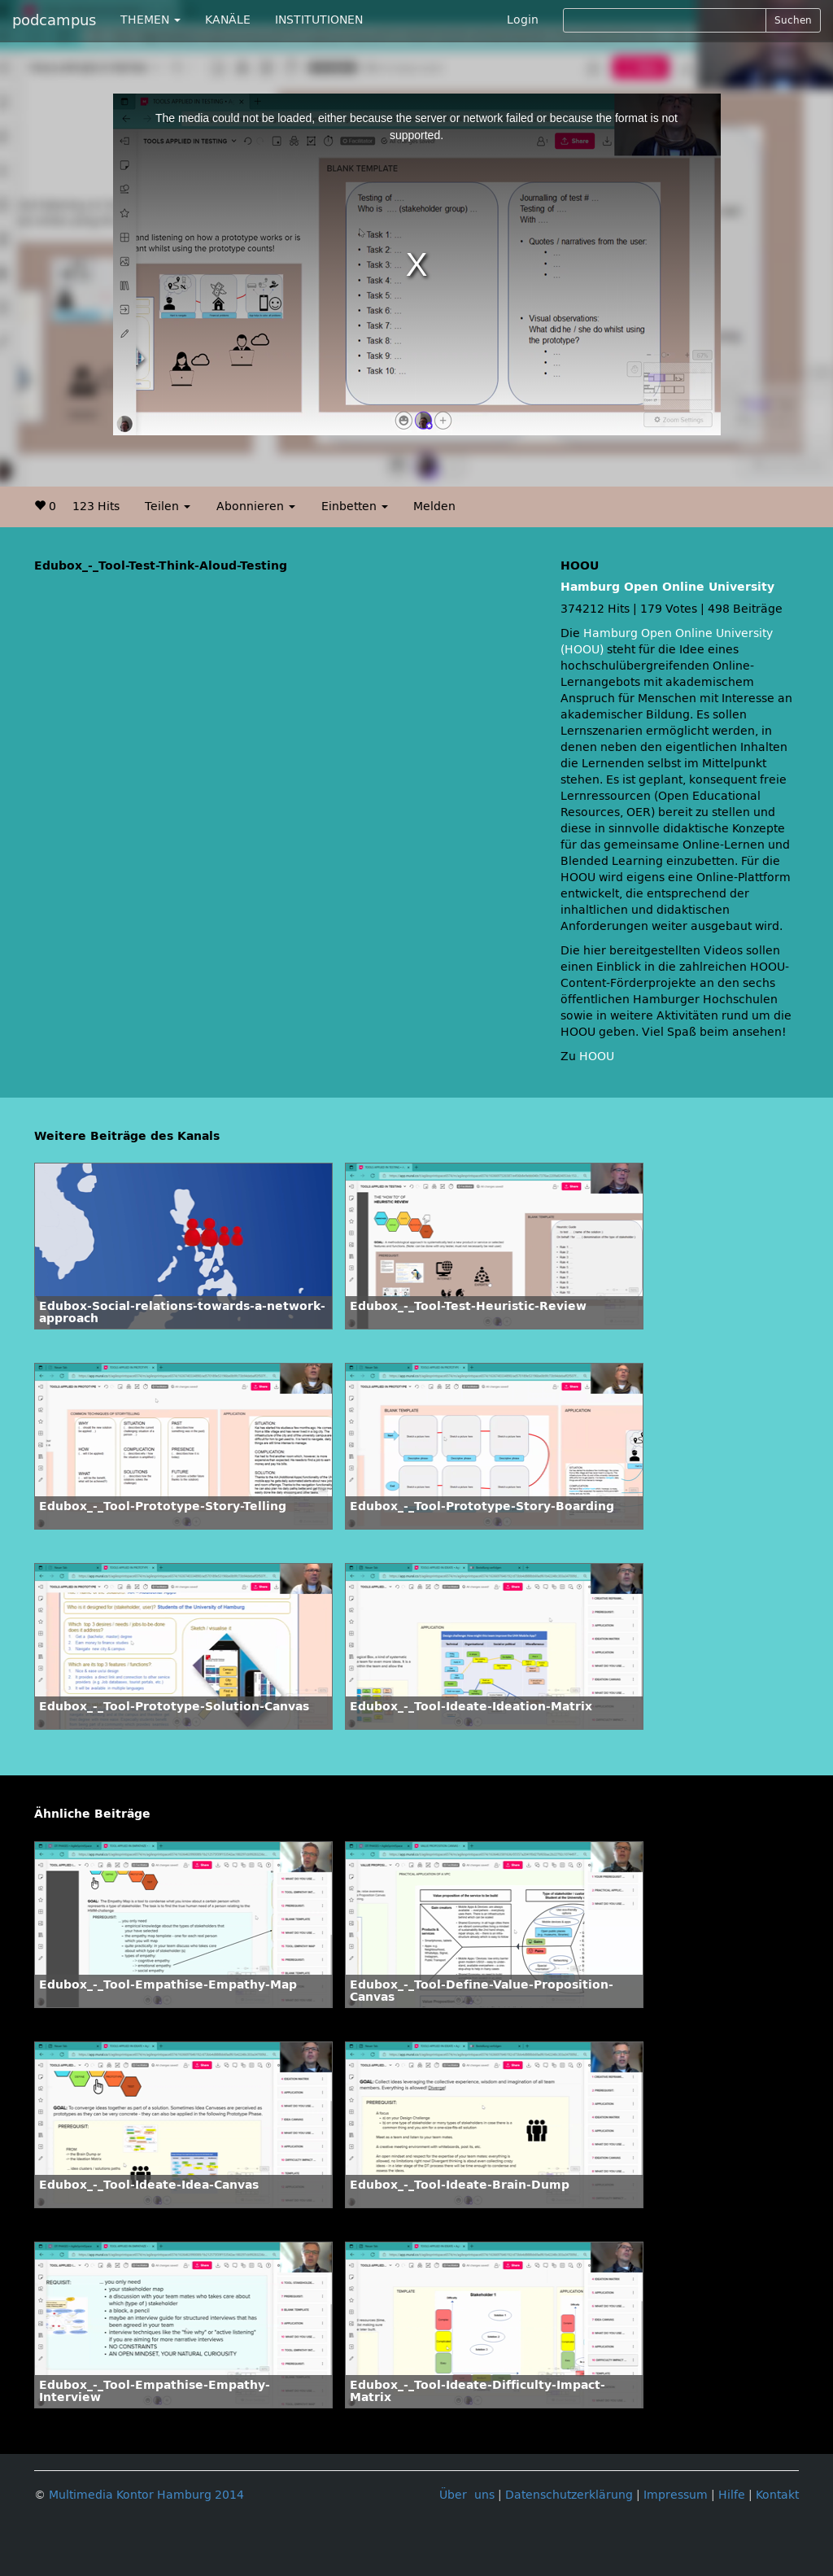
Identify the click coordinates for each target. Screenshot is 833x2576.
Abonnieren (255, 506)
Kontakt (777, 2495)
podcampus (54, 20)
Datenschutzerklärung (569, 2495)
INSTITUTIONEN (319, 20)
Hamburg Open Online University (667, 587)
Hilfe (731, 2495)
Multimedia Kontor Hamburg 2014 (146, 2495)
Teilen (167, 506)
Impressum (675, 2495)
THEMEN (150, 20)
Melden (434, 506)
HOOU (596, 1056)
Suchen (793, 20)
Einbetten (354, 506)
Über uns (467, 2495)
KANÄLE (228, 20)
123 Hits (96, 506)
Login (523, 20)
